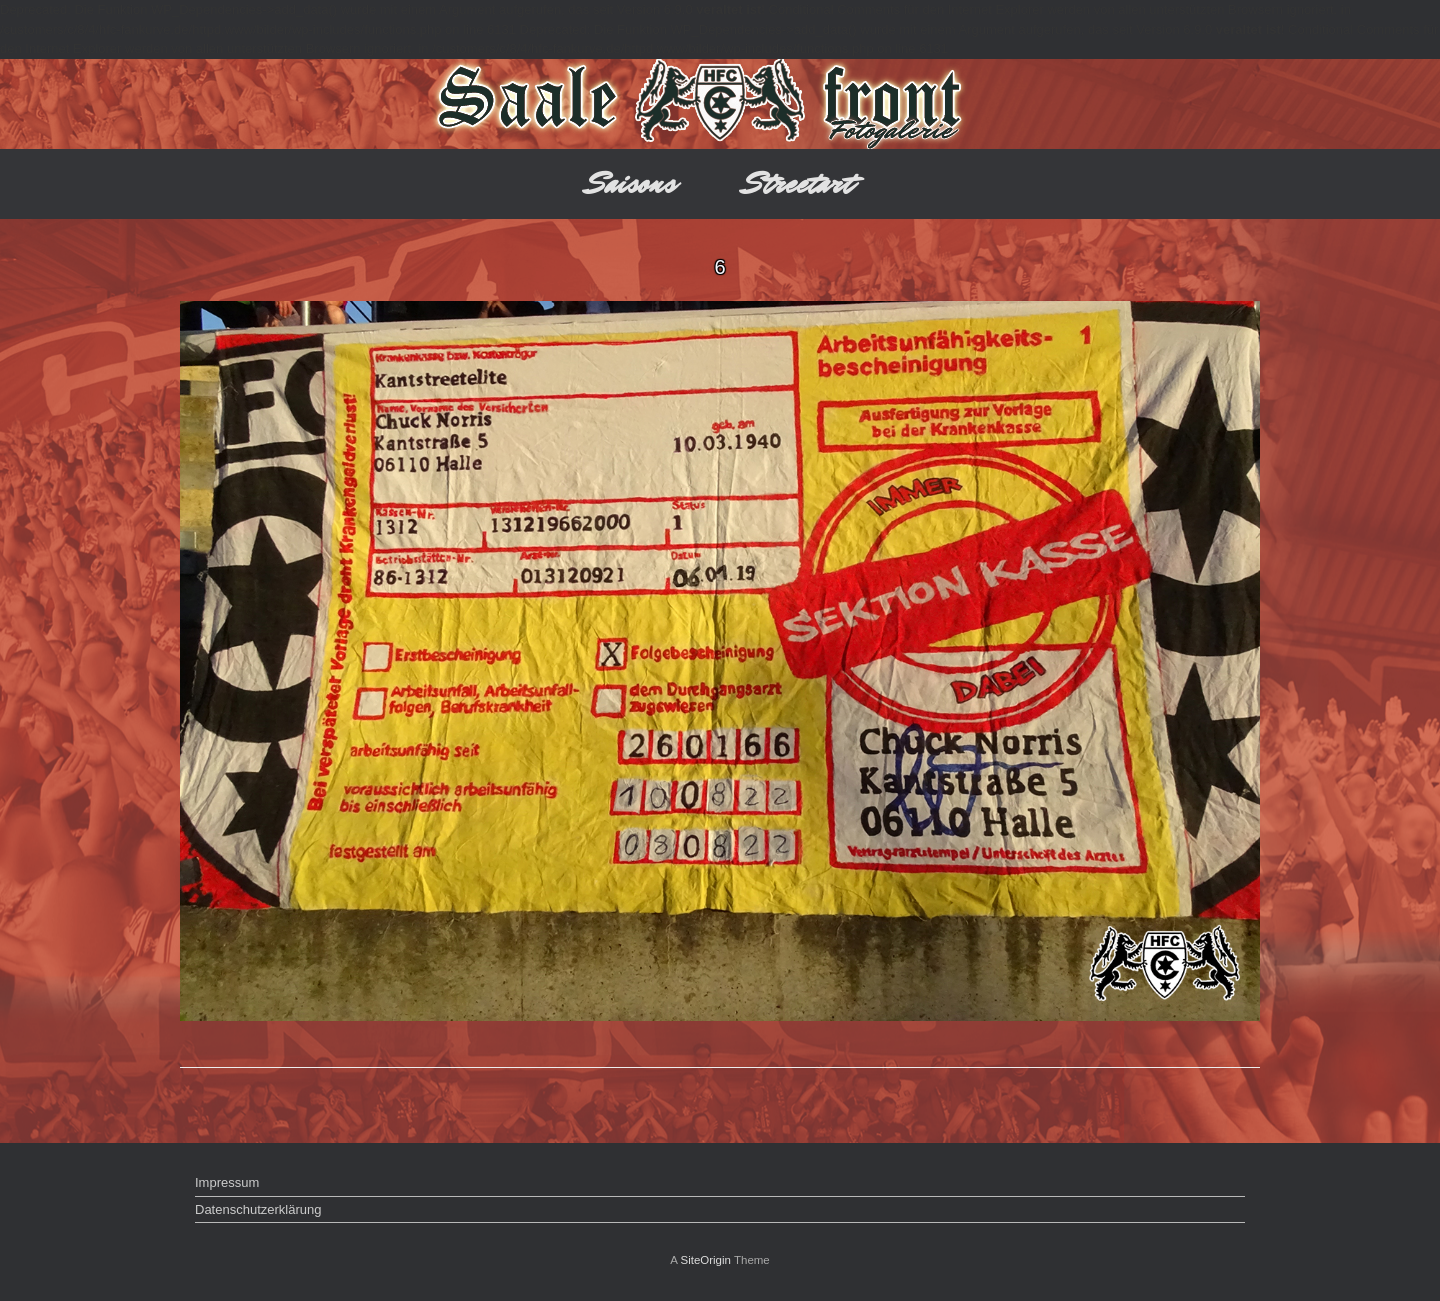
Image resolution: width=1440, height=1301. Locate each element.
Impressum (227, 1182)
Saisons (631, 183)
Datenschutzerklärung (258, 1209)
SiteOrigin (705, 1260)
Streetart (798, 183)
